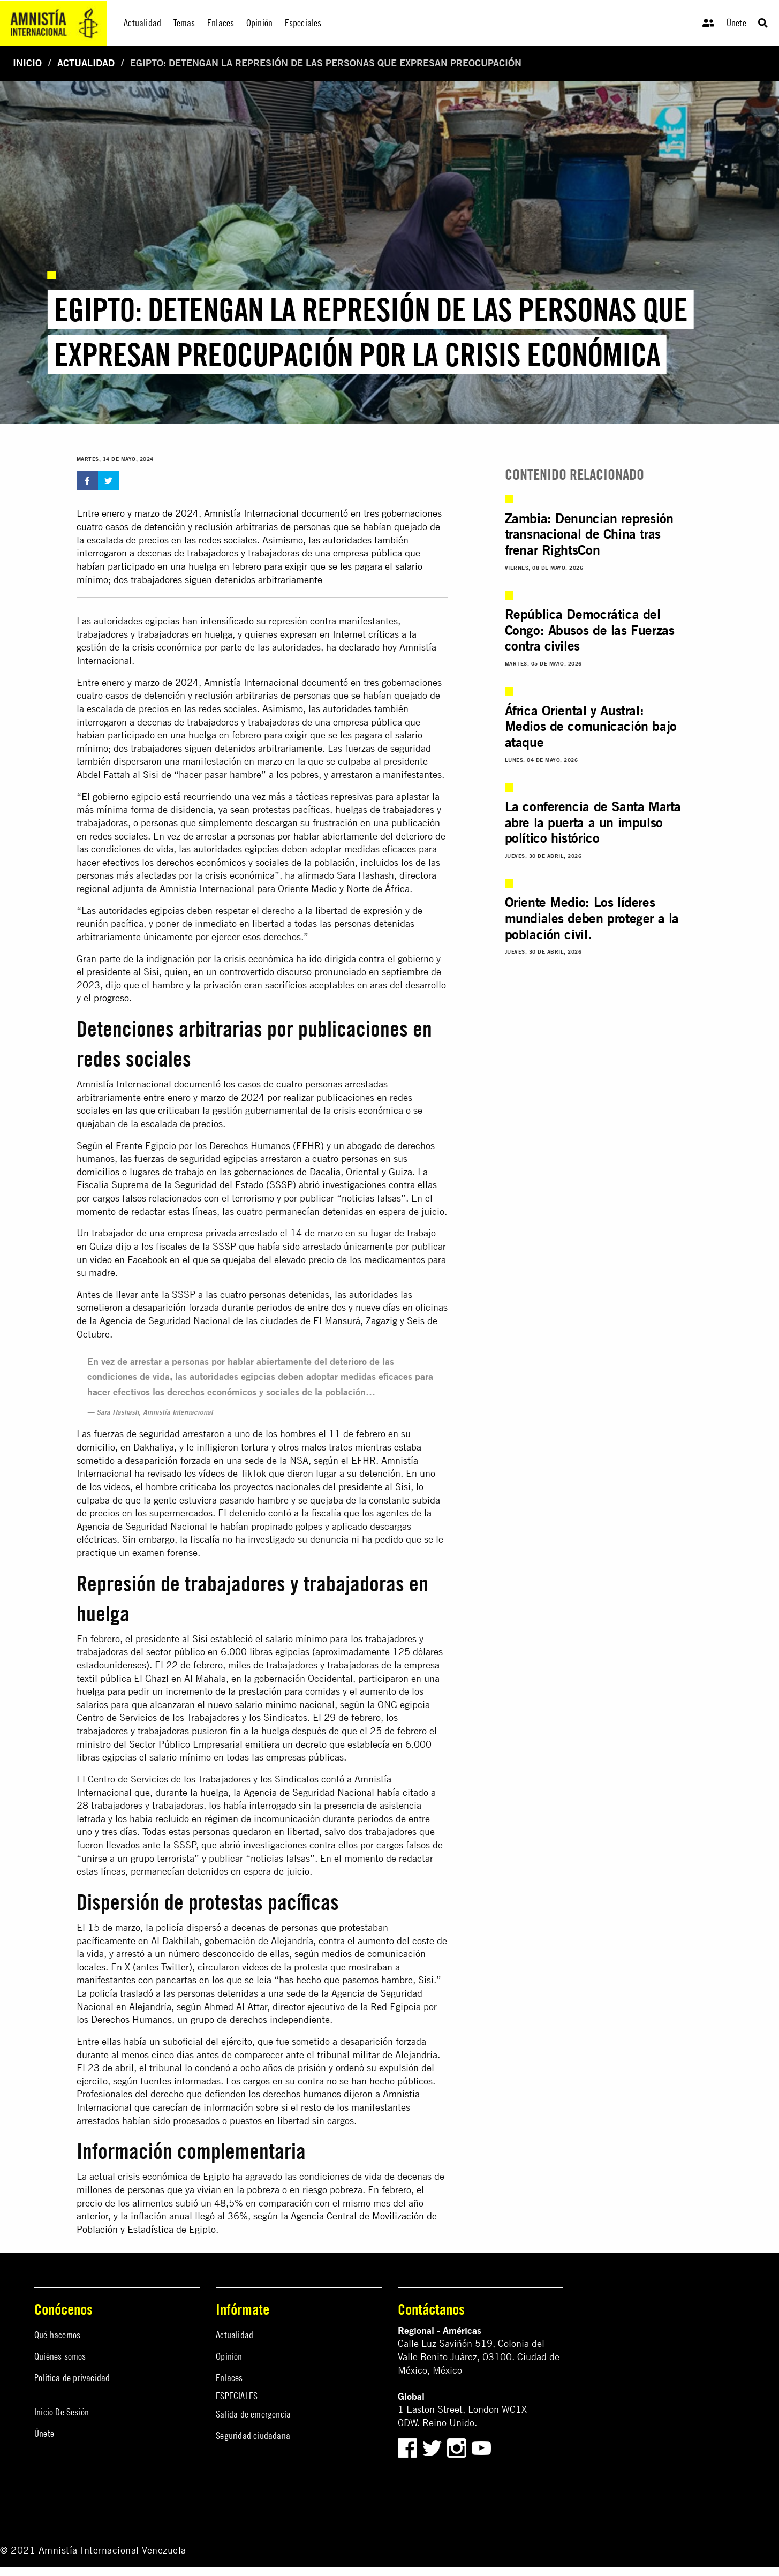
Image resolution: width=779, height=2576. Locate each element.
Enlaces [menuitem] (220, 22)
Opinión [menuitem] (259, 22)
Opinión (229, 2356)
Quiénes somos (60, 2356)
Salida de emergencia (253, 2414)
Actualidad (86, 63)
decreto (311, 1744)
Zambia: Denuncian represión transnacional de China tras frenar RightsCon (589, 534)
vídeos (255, 1967)
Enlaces (229, 2377)
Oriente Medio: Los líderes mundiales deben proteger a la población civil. (592, 918)
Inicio (27, 63)
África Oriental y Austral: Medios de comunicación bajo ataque (591, 726)
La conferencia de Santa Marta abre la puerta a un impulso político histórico (593, 822)
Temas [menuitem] (184, 22)
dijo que (122, 985)
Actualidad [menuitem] (142, 22)
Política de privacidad (72, 2377)
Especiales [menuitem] (303, 22)
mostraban (370, 1967)
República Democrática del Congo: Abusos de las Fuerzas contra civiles (590, 630)
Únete (736, 22)
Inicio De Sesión (61, 2412)
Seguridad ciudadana (253, 2435)
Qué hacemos (57, 2334)
